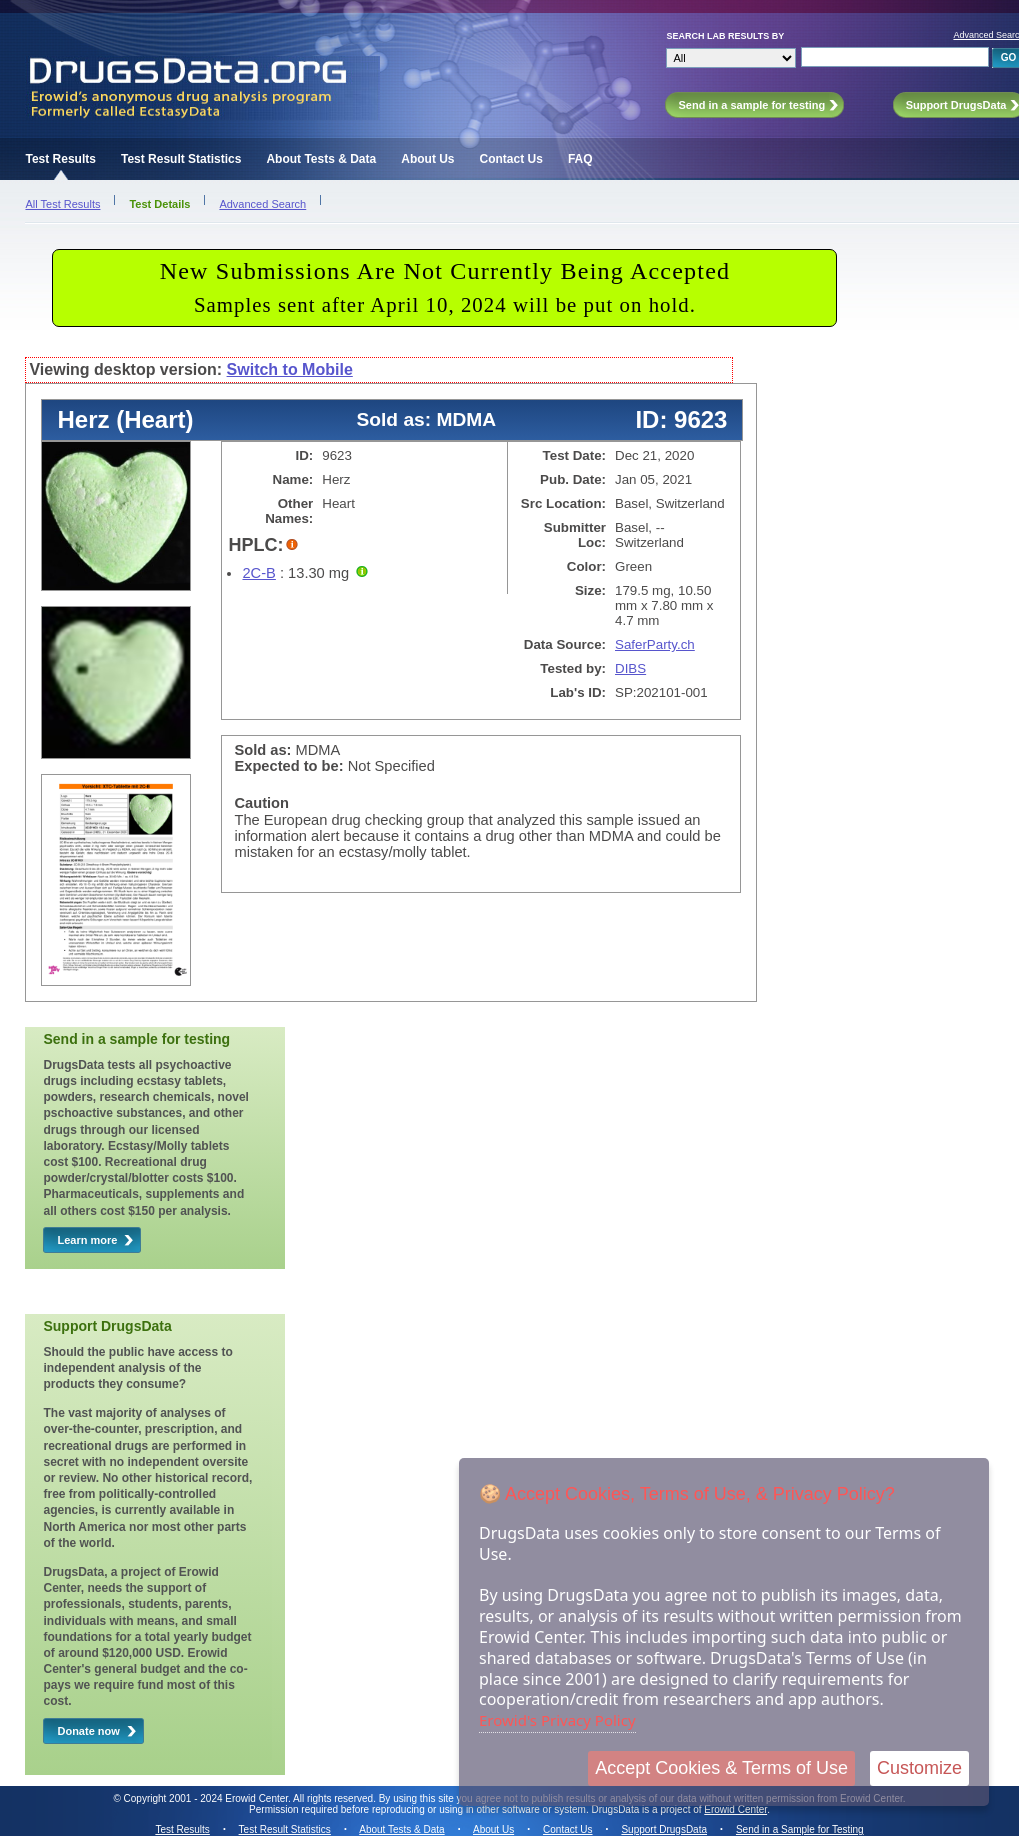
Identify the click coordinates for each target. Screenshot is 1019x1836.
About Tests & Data (321, 159)
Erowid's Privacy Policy (557, 1720)
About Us (427, 159)
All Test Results (62, 204)
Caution (261, 803)
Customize (919, 1768)
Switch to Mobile (290, 369)
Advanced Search (262, 204)
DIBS (630, 668)
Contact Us (511, 159)
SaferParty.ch (655, 644)
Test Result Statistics (181, 159)
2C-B (258, 573)
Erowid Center (735, 1809)
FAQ (580, 159)
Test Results (60, 159)
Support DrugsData (664, 1829)
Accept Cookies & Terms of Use (721, 1768)
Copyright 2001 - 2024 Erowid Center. (207, 1798)
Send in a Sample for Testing (800, 1829)
